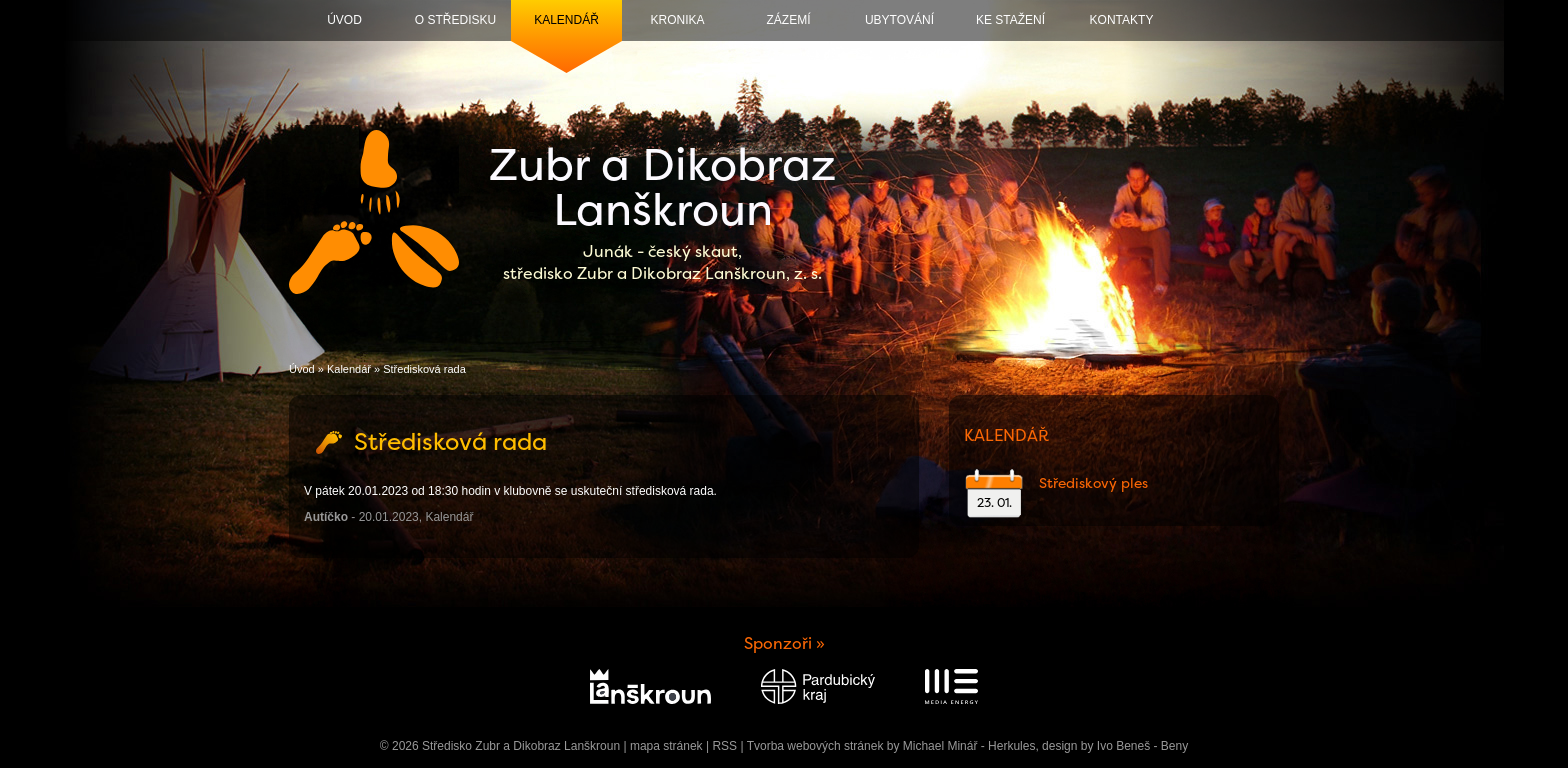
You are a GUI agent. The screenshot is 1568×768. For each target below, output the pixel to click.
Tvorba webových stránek (815, 746)
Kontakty (1122, 20)
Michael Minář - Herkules (969, 746)
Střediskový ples (1093, 483)
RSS (724, 746)
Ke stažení (1010, 20)
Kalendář (566, 20)
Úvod (344, 20)
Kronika (677, 20)
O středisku (455, 20)
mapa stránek (666, 746)
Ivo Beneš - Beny (1142, 746)
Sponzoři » (784, 643)
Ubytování (899, 20)
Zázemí (789, 20)
